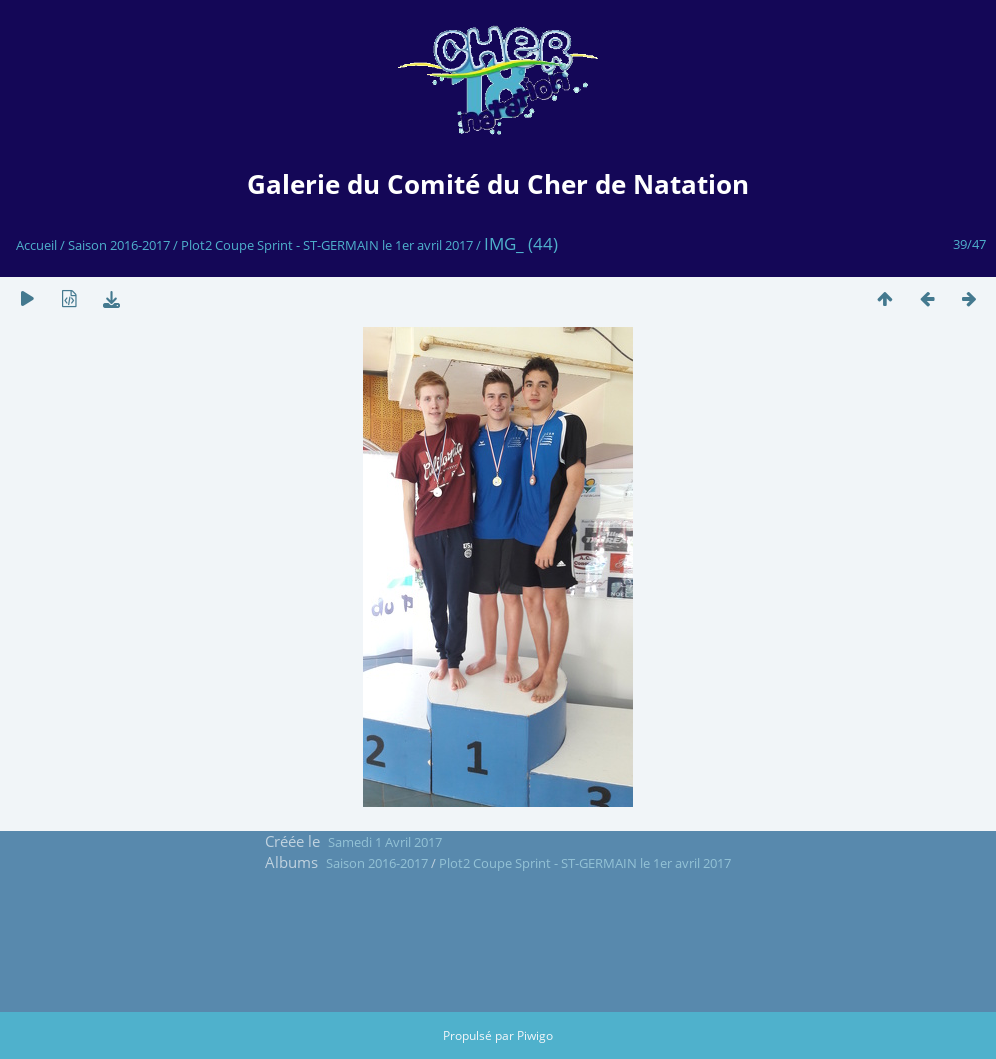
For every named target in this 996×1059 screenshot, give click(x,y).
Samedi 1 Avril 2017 (385, 842)
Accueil (36, 245)
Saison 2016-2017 (119, 245)
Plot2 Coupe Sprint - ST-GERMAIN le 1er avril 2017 (327, 245)
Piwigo (535, 1035)
